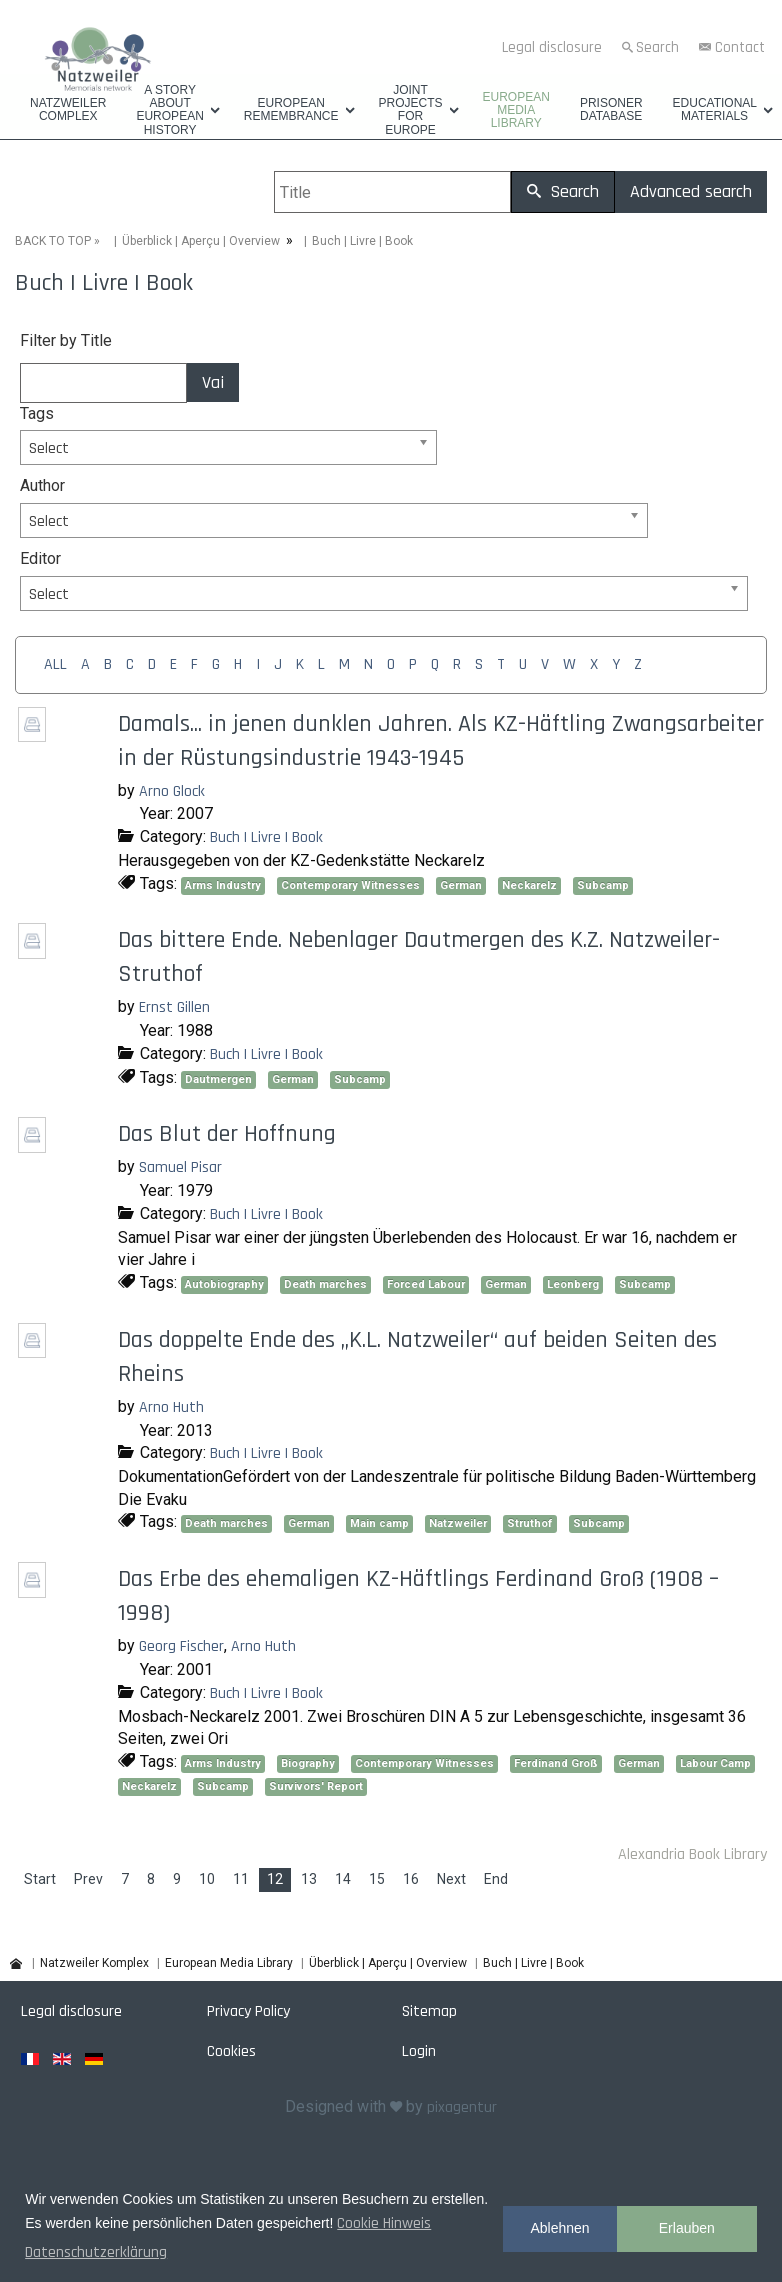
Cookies (231, 2051)
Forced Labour (426, 1284)
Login (419, 2051)
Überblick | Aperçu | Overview (201, 241)
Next (451, 1879)
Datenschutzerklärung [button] (96, 2252)
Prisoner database (611, 110)
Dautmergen (218, 1079)
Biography (308, 1763)
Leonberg (573, 1284)
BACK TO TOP (53, 241)
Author (42, 485)
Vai (213, 382)
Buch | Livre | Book (266, 837)
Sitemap (429, 2011)
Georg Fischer (181, 1646)
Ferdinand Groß (556, 1763)
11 (241, 1879)
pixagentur (462, 2107)
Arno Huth (171, 1407)
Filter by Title (66, 340)
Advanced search (691, 191)
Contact (740, 47)
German (461, 885)
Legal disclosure (552, 47)
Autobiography (224, 1284)
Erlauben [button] (687, 2228)
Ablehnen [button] (559, 2228)
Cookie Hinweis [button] (384, 2223)
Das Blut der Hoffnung (227, 1134)
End (496, 1879)
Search (657, 47)
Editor (40, 558)
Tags (37, 413)
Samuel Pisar (180, 1167)
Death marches (325, 1284)
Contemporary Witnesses (350, 885)
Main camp (379, 1523)
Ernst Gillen (174, 1007)
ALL (55, 664)
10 (207, 1879)
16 (411, 1879)
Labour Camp (715, 1763)
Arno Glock (172, 791)
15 (377, 1879)
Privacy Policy (248, 2011)
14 (343, 1879)
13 (309, 1879)
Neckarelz (529, 885)
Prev (88, 1879)
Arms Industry (223, 885)
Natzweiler (458, 1523)
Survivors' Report (316, 1786)
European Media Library (516, 110)
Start (40, 1879)
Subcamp (603, 885)
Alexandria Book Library (692, 1854)
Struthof (530, 1523)
